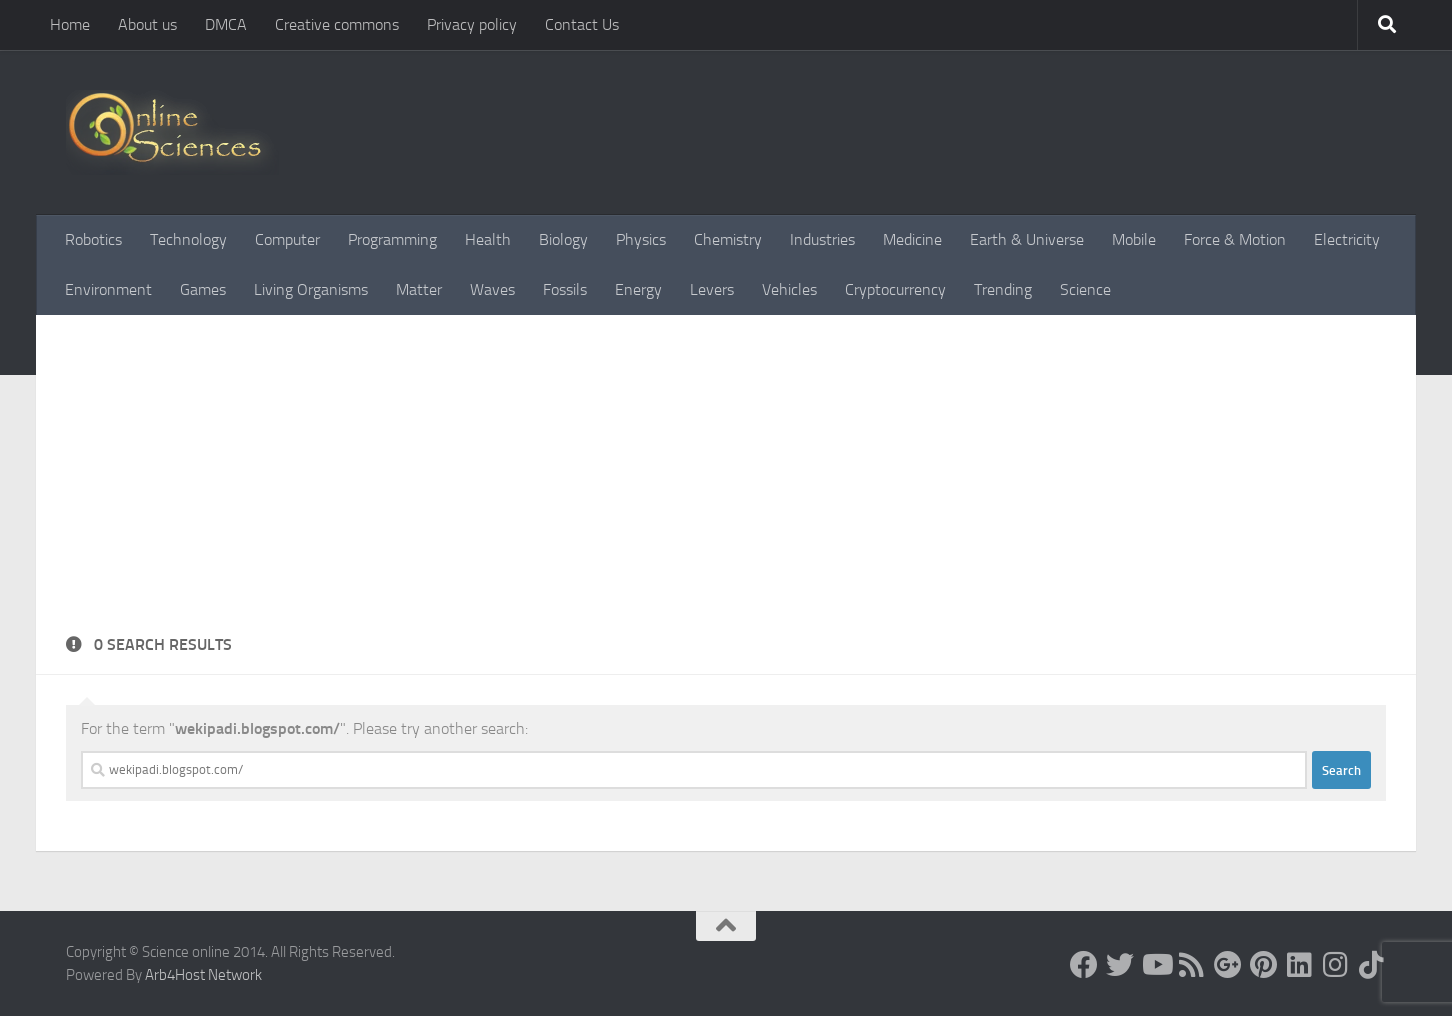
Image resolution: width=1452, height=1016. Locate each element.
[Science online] (1084, 965)
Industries (822, 239)
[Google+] (1228, 965)
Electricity (1347, 239)
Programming (392, 239)
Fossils (565, 289)
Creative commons (337, 24)
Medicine (912, 239)
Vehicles (789, 289)
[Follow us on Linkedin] (1300, 965)
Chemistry (728, 239)
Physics (641, 239)
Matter (419, 289)
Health (488, 239)
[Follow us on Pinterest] (1264, 965)
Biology (563, 239)
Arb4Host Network (203, 975)
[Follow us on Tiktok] (1372, 965)
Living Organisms (311, 289)
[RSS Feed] (1192, 965)
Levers (712, 289)
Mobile (1134, 239)
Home (70, 24)
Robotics (93, 239)
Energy (638, 289)
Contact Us (582, 24)
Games (203, 289)
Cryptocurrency (895, 289)
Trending (1003, 289)
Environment (108, 289)
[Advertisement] (726, 483)
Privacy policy (472, 24)
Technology (188, 239)
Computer (287, 239)
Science (1085, 289)
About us (147, 24)
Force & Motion (1235, 239)
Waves (492, 289)
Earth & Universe (1027, 239)
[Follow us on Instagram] (1336, 965)
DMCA (226, 24)
